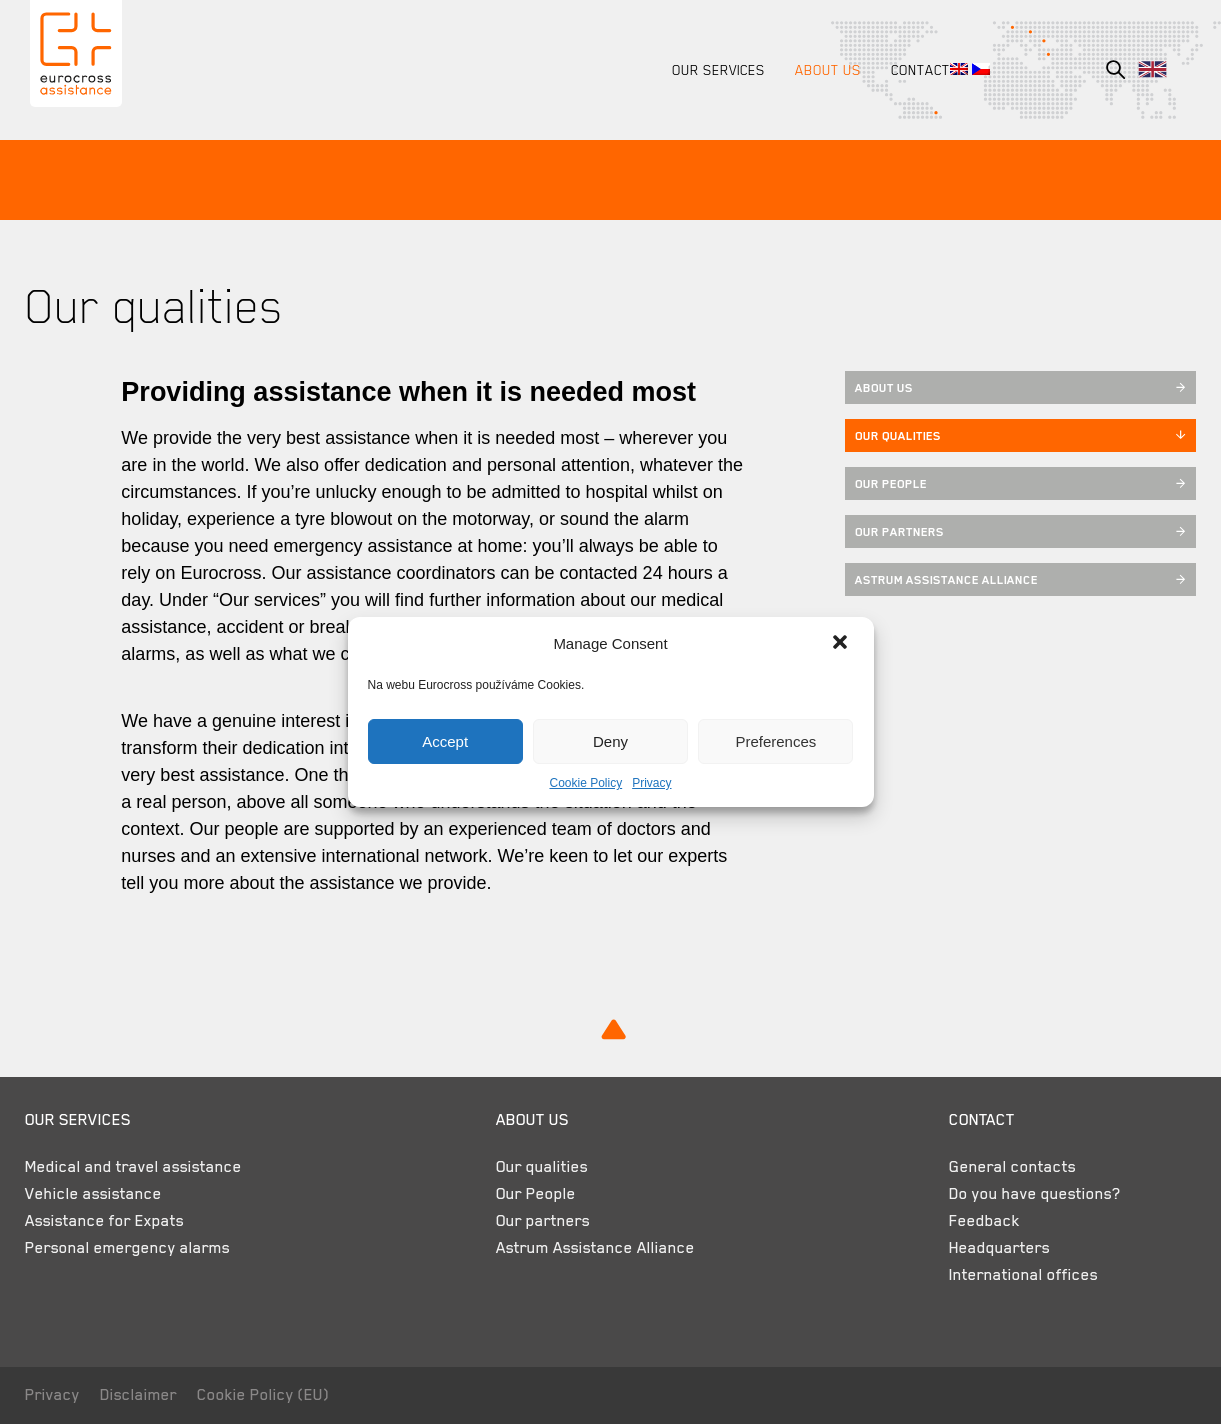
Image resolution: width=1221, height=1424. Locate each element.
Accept (445, 741)
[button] (842, 644)
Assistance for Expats (109, 1221)
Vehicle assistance (98, 1194)
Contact (915, 70)
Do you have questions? (1025, 1194)
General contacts (1003, 1167)
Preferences (775, 741)
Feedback (975, 1221)
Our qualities (1017, 436)
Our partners (1017, 532)
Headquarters (990, 1248)
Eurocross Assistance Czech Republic (78, 58)
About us (823, 70)
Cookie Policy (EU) (268, 1395)
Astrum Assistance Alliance (1017, 580)
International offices (1014, 1275)
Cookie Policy (585, 783)
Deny (610, 741)
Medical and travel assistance (138, 1167)
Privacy (651, 783)
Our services (713, 70)
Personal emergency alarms (132, 1248)
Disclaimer (143, 1395)
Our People (1017, 484)
